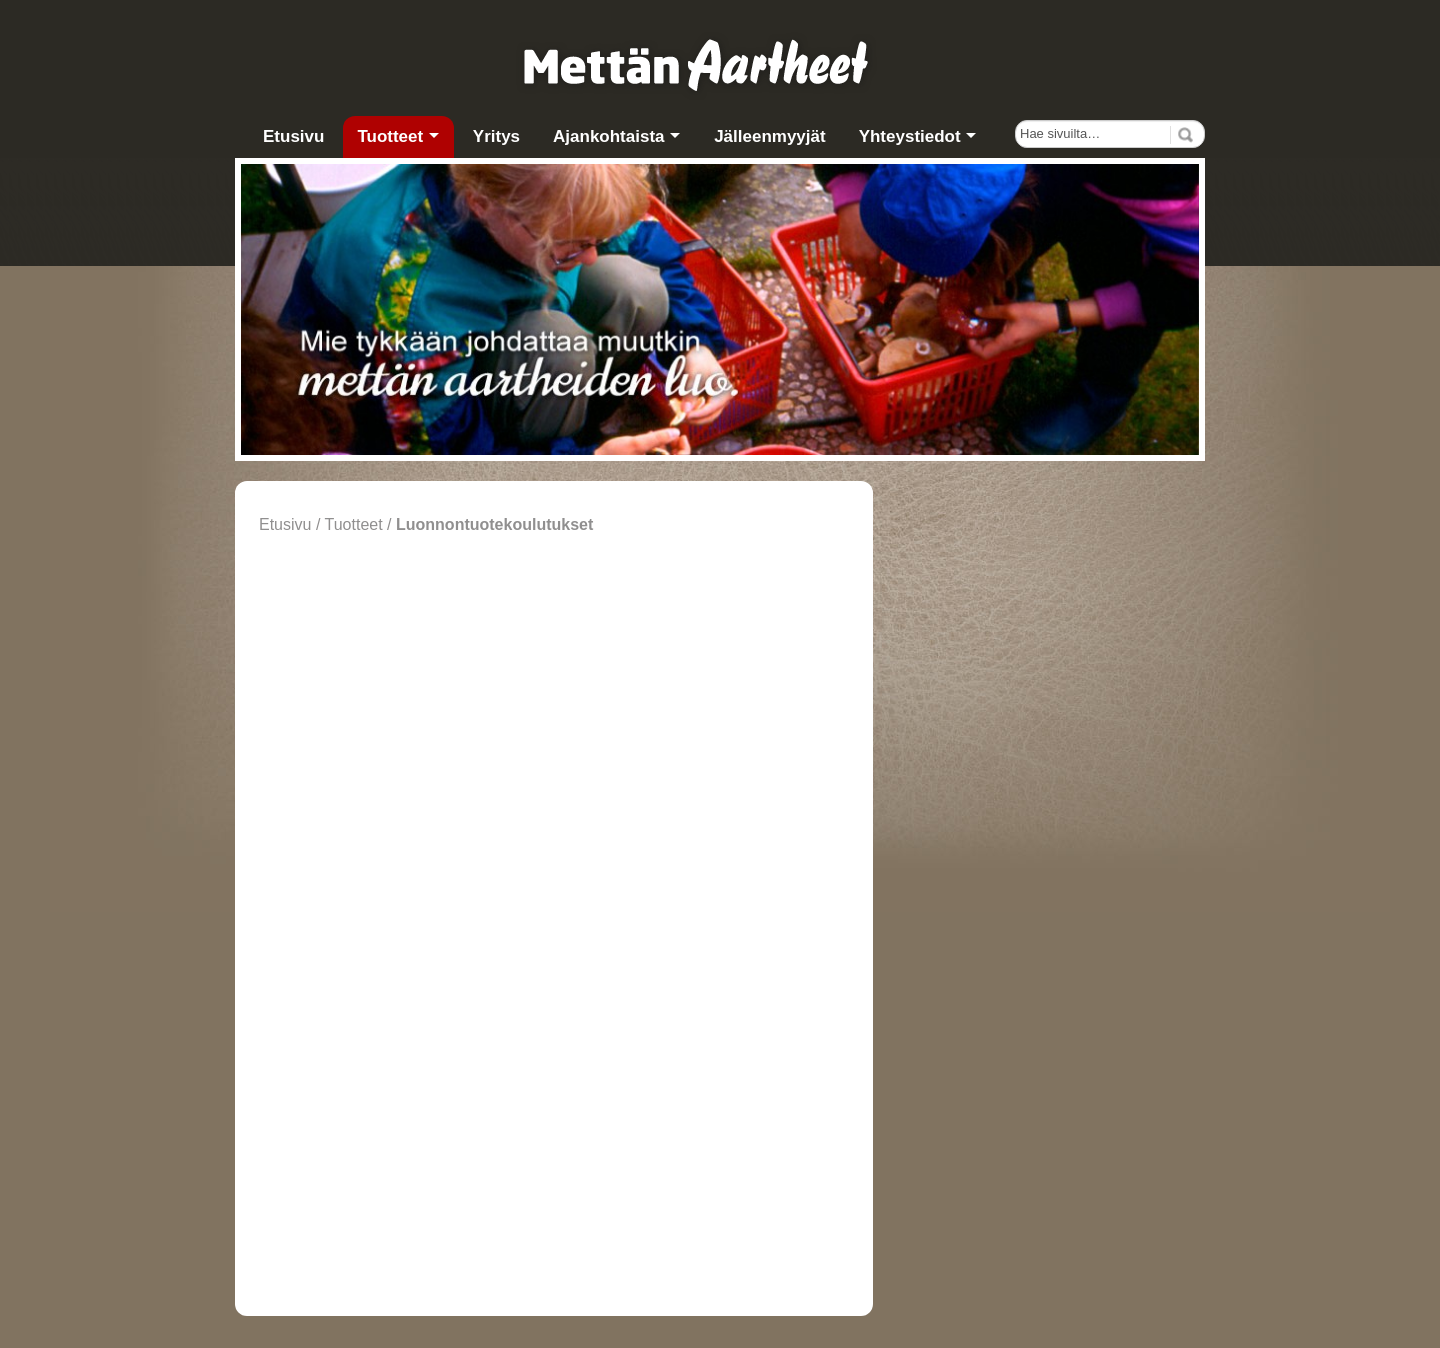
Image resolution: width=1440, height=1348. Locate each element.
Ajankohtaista (608, 136)
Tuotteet (390, 136)
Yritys (496, 136)
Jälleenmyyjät (770, 136)
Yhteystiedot (910, 136)
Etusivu (293, 136)
